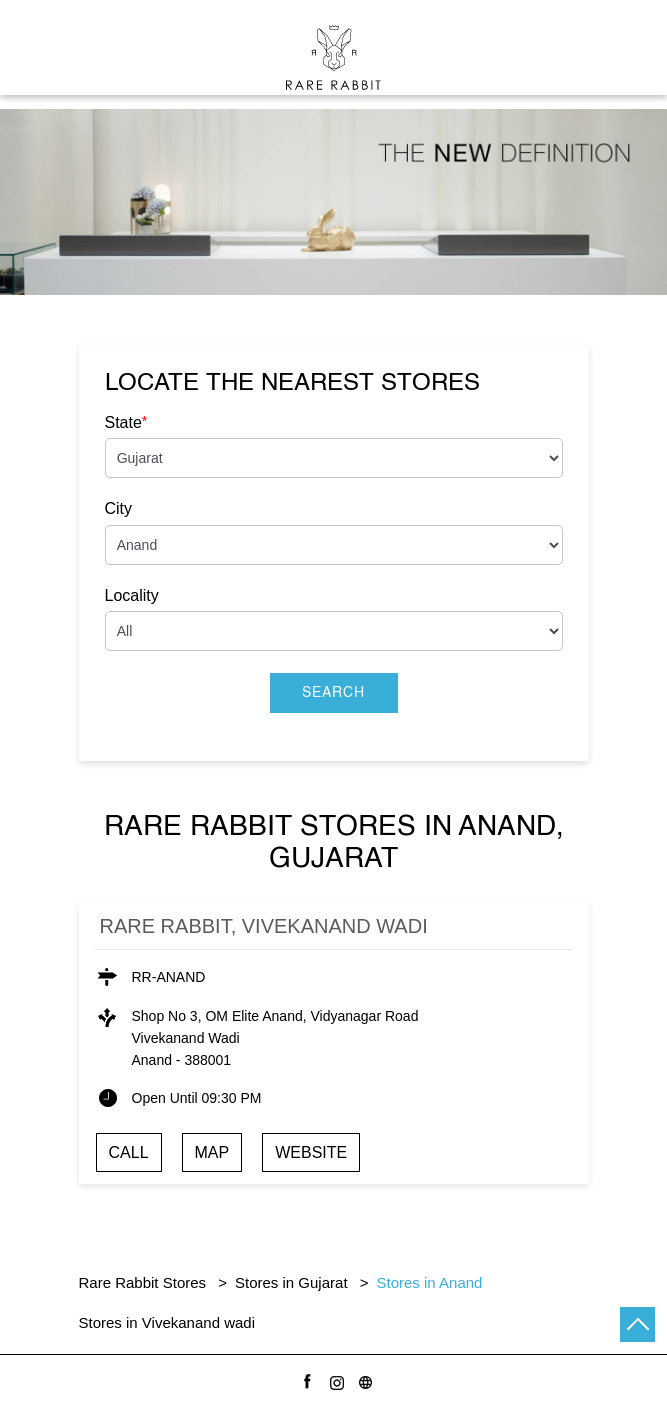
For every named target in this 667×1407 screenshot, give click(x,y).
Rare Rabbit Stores (145, 1282)
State (126, 422)
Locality (132, 595)
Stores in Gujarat (291, 1282)
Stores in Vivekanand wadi (167, 1322)
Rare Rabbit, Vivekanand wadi (264, 926)
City (119, 508)
